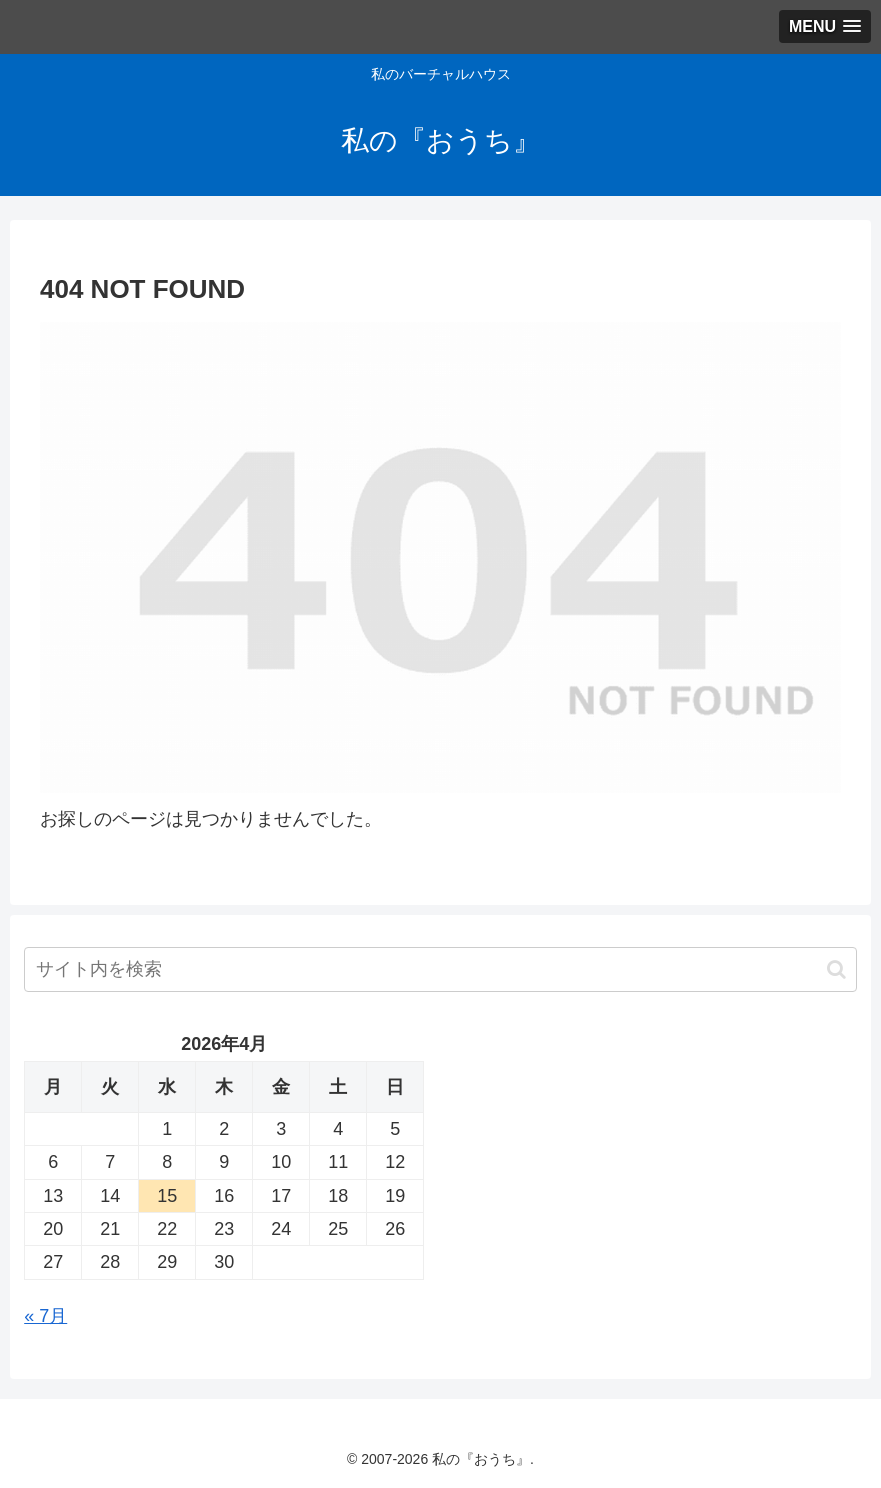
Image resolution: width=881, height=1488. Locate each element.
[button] (836, 969)
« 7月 (45, 1316)
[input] (440, 969)
